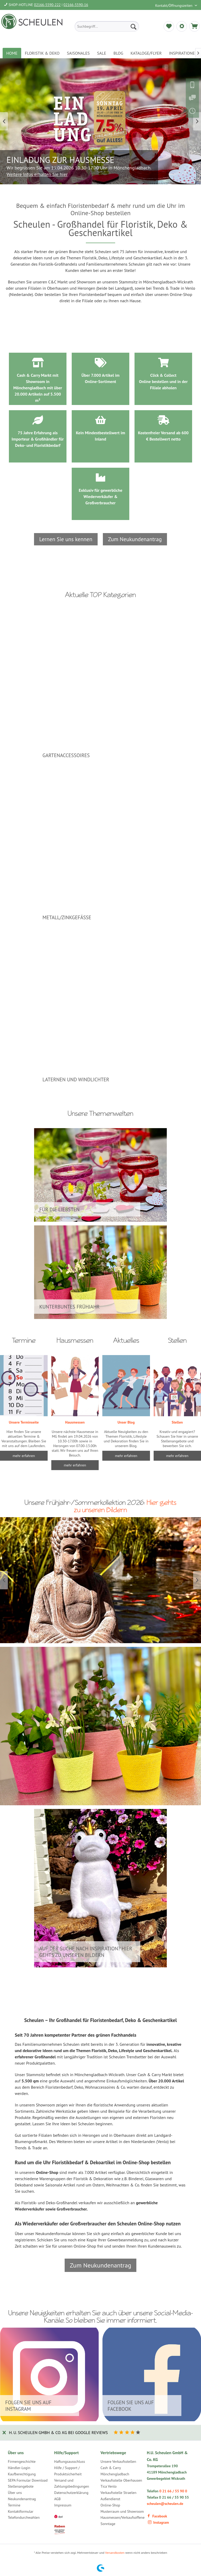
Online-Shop (110, 2505)
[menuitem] (107, 26)
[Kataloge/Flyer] (146, 53)
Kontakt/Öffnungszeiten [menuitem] (174, 5)
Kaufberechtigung (22, 2474)
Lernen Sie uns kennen (65, 539)
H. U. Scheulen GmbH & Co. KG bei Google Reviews (58, 2432)
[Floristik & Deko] (42, 53)
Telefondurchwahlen (24, 2517)
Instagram (158, 2522)
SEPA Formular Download (28, 2480)
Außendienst (110, 2499)
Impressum (62, 2505)
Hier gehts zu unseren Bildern (125, 1506)
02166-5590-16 (76, 4)
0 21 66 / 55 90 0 (173, 2491)
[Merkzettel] (169, 26)
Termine (14, 2505)
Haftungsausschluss (69, 2461)
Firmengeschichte (22, 2461)
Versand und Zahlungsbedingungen (71, 2483)
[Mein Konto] (181, 26)
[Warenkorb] (194, 26)
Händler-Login (19, 2467)
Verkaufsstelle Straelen (118, 2492)
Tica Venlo (108, 2486)
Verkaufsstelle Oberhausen (121, 2480)
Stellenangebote (21, 2486)
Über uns (15, 2492)
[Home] (12, 53)
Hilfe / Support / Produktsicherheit (68, 2470)
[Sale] (101, 53)
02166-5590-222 (47, 4)
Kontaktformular (20, 2511)
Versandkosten (115, 2553)
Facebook (157, 2516)
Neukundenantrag (22, 2499)
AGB (57, 2499)
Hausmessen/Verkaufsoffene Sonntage (122, 2520)
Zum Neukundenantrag (135, 539)
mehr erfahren (126, 1455)
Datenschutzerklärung (71, 2492)
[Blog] (118, 53)
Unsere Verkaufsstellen (118, 2461)
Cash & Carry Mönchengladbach (114, 2470)
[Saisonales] (78, 53)
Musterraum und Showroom (122, 2511)
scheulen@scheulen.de (165, 2503)
